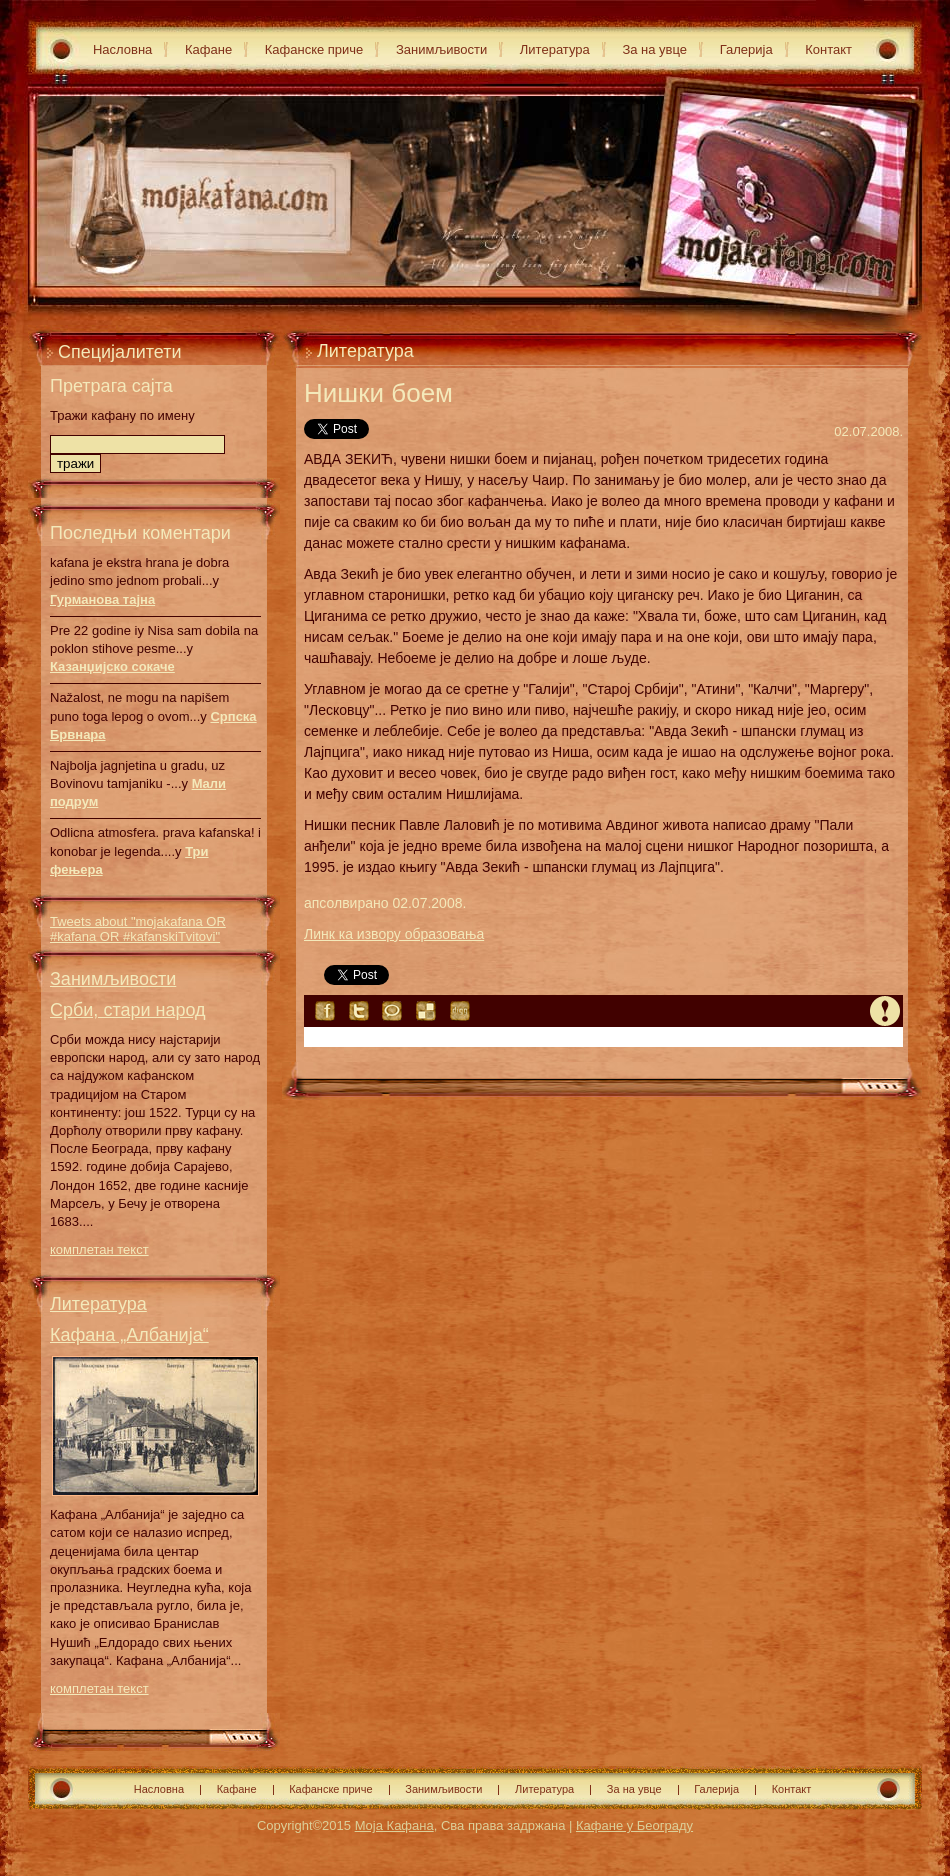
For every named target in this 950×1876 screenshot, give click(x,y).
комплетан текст (99, 1249)
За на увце (654, 49)
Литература (555, 49)
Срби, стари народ (128, 1010)
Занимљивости (441, 49)
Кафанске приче (314, 49)
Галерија (746, 49)
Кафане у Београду (634, 1825)
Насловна (122, 49)
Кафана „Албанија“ (129, 1335)
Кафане (208, 49)
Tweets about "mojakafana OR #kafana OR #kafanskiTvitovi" (138, 929)
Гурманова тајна (102, 599)
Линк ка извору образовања (394, 934)
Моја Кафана (394, 1825)
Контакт (828, 49)
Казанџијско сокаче (112, 666)
